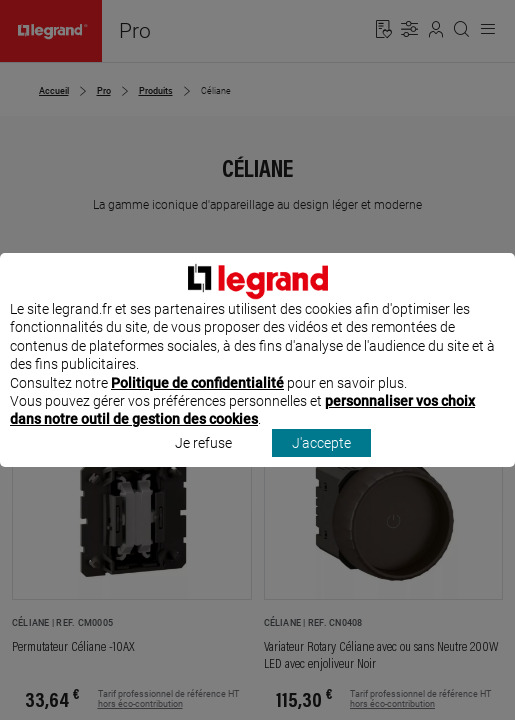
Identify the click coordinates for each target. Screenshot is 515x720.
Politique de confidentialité (197, 401)
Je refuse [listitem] (203, 461)
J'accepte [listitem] (321, 461)
